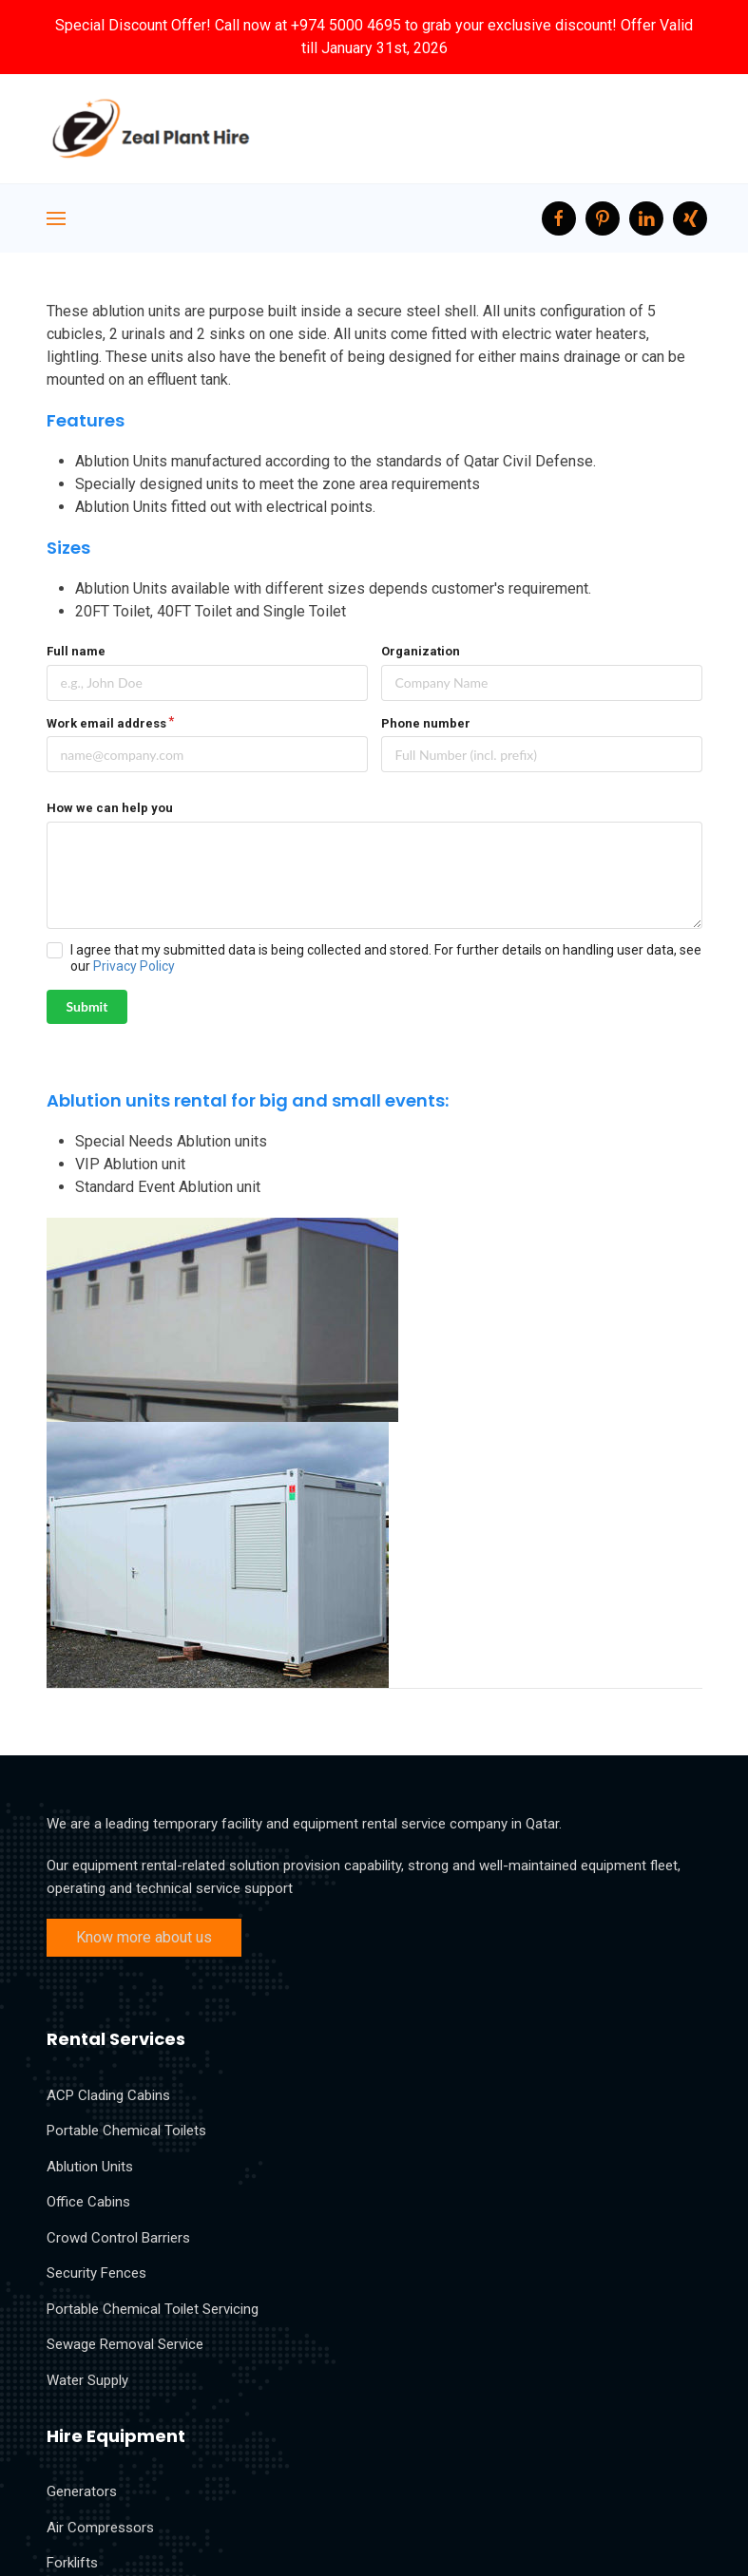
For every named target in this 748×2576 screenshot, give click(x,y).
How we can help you (110, 808)
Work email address (106, 723)
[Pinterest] (602, 218)
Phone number (425, 723)
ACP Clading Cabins (108, 2095)
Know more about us (144, 1937)
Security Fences (96, 2273)
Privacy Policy (134, 966)
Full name (76, 651)
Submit (87, 1006)
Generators (82, 2491)
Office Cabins (88, 2201)
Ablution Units (90, 2166)
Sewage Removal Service (125, 2344)
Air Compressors (100, 2527)
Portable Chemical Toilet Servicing (153, 2309)
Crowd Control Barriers (118, 2237)
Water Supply (87, 2380)
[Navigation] (56, 218)
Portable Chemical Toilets (126, 2130)
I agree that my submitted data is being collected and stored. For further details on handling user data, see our (385, 958)
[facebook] (559, 218)
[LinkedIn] (646, 218)
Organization (420, 651)
